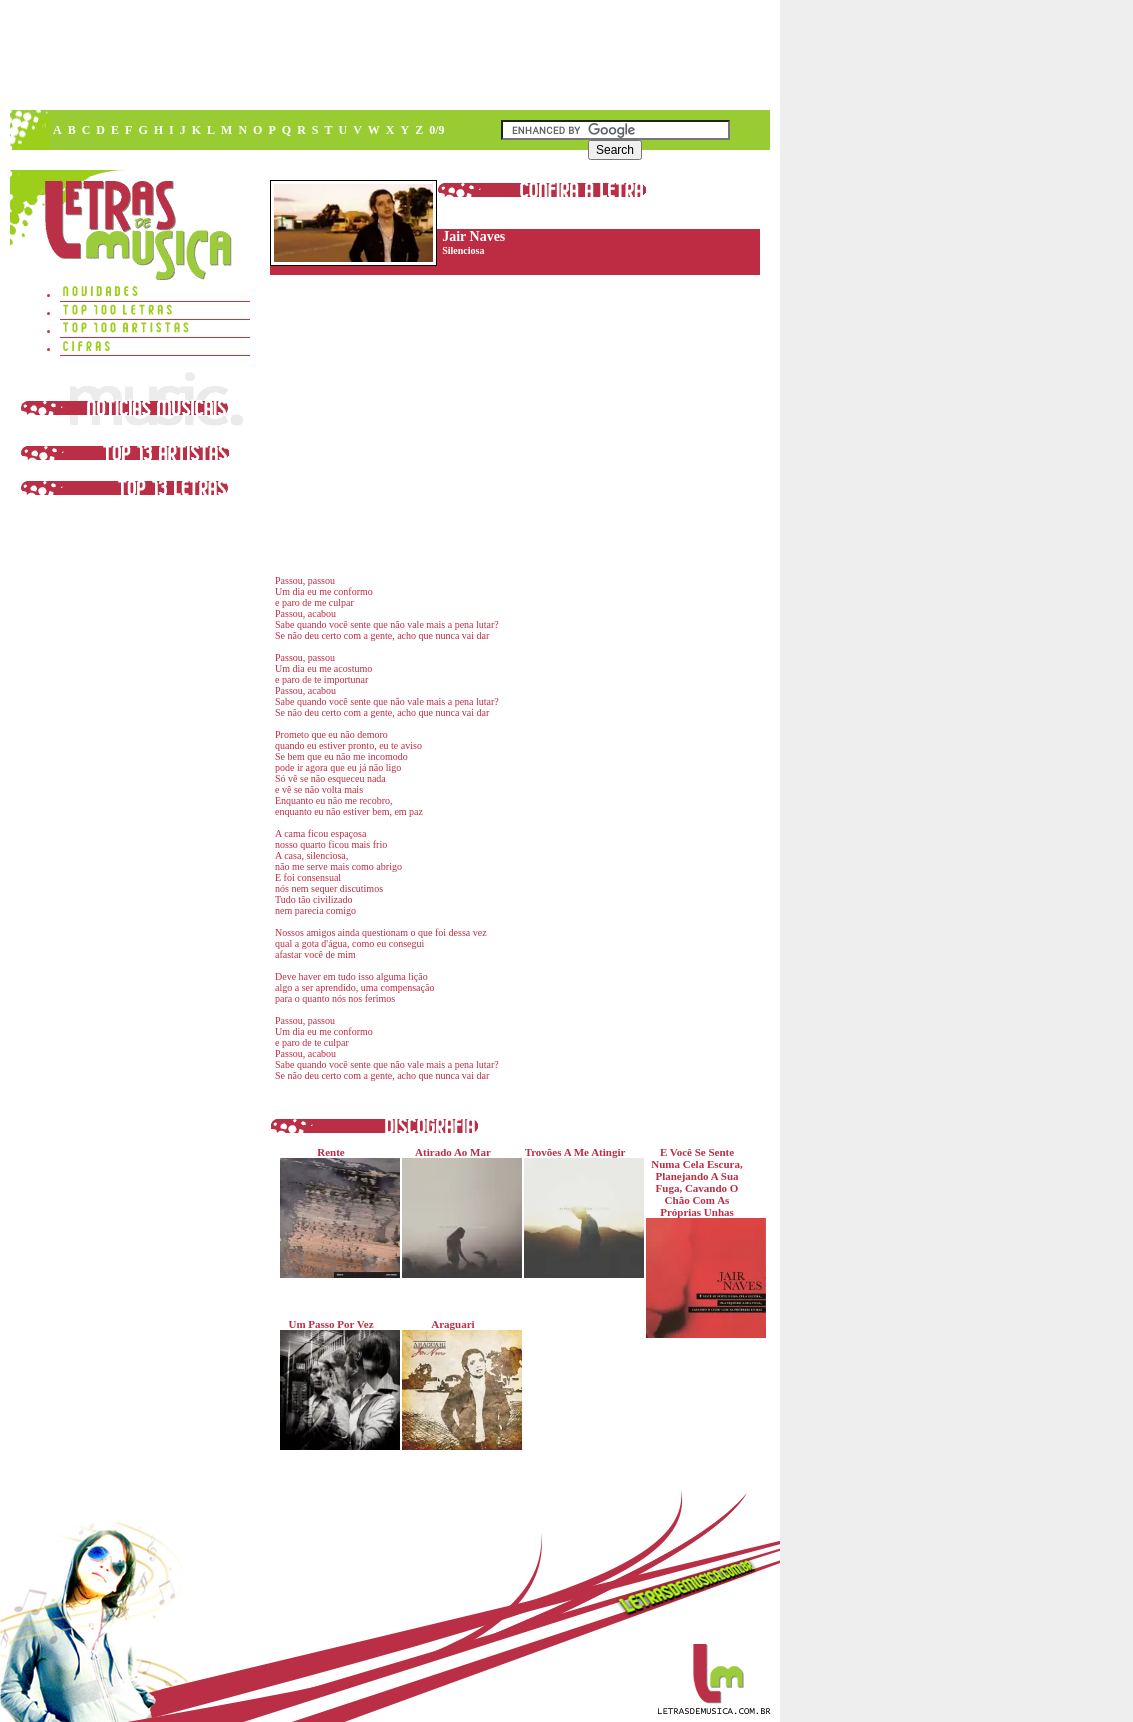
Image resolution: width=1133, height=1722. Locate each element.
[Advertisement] (389, 55)
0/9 (436, 130)
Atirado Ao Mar (457, 1212)
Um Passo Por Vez (335, 1384)
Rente (335, 1212)
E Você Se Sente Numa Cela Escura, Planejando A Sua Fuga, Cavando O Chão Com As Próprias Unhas (701, 1242)
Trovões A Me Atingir (579, 1212)
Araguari (457, 1384)
